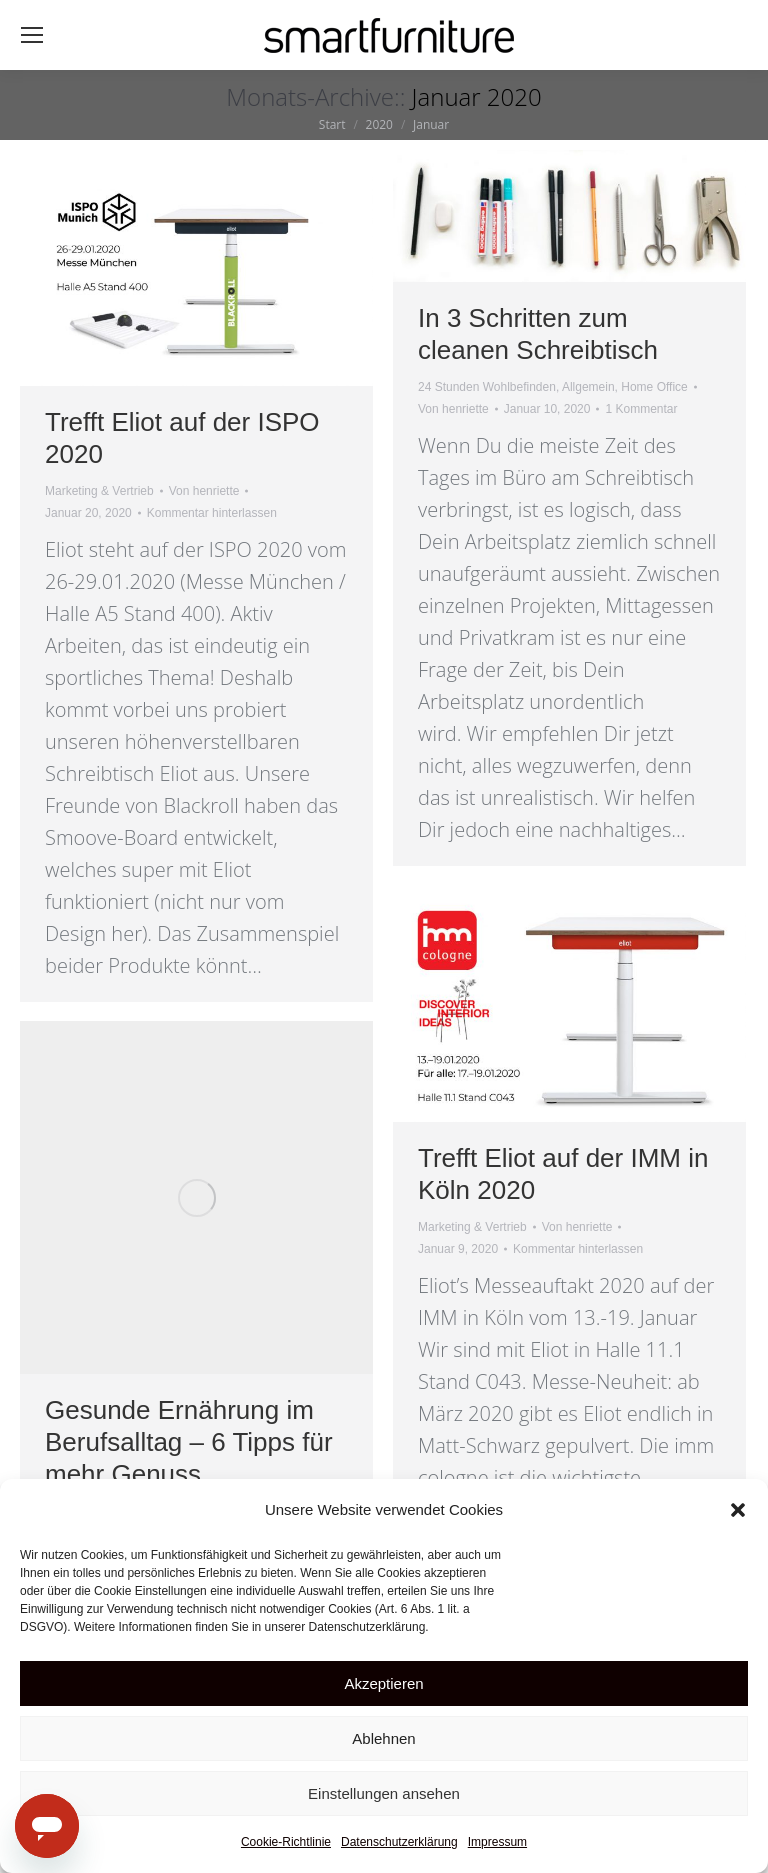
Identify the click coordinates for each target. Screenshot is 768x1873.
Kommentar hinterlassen (212, 513)
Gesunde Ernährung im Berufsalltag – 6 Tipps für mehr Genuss (189, 1442)
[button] (738, 1510)
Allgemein (588, 387)
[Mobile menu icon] (32, 35)
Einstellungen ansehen (384, 1793)
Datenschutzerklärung (399, 1842)
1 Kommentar (641, 409)
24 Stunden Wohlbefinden (487, 387)
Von (204, 491)
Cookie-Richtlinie (286, 1842)
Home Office (654, 387)
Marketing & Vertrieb (99, 491)
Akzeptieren (383, 1683)
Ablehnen (383, 1738)
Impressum (497, 1842)
